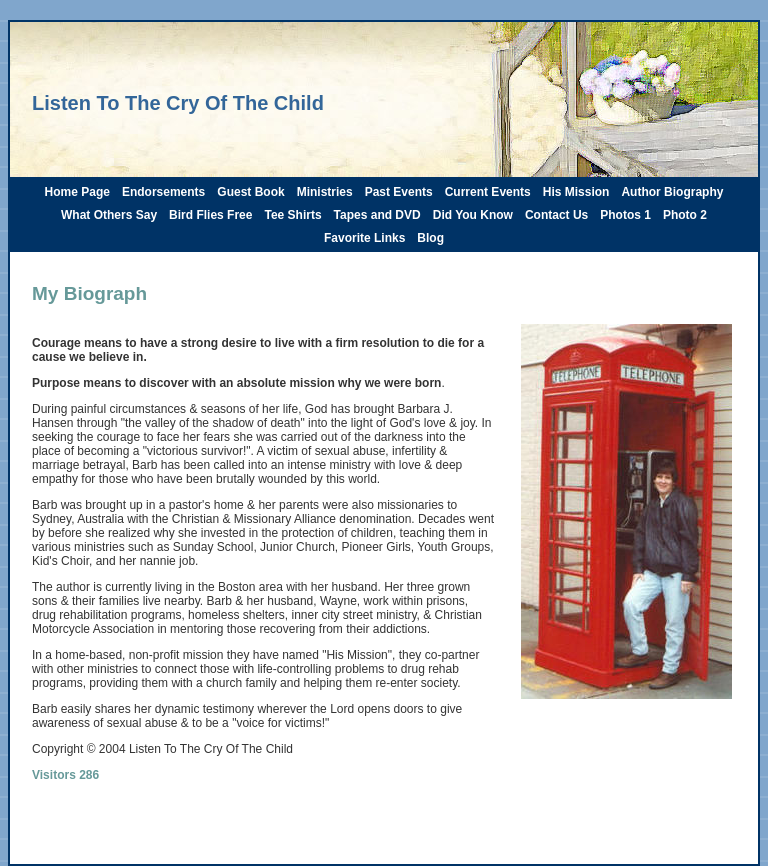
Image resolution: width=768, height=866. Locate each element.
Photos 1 (625, 215)
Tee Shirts (292, 215)
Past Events (399, 192)
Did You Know (473, 215)
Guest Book (250, 192)
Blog (430, 238)
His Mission (576, 192)
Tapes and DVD (377, 215)
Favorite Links (364, 238)
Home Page (77, 192)
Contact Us (556, 215)
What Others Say (109, 215)
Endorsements (163, 192)
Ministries (325, 192)
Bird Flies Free (210, 215)
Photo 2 (685, 215)
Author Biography (672, 192)
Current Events (488, 192)
